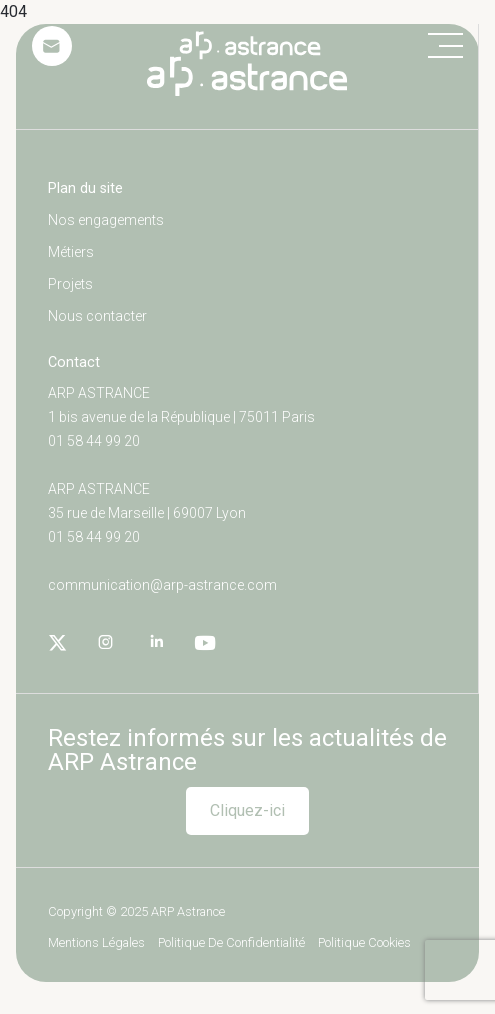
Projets (70, 284)
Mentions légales (96, 943)
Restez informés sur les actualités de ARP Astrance (247, 750)
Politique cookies (364, 943)
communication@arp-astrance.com (162, 585)
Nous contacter (97, 316)
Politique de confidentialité (231, 943)
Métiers (71, 252)
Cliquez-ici (247, 810)
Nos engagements (106, 220)
